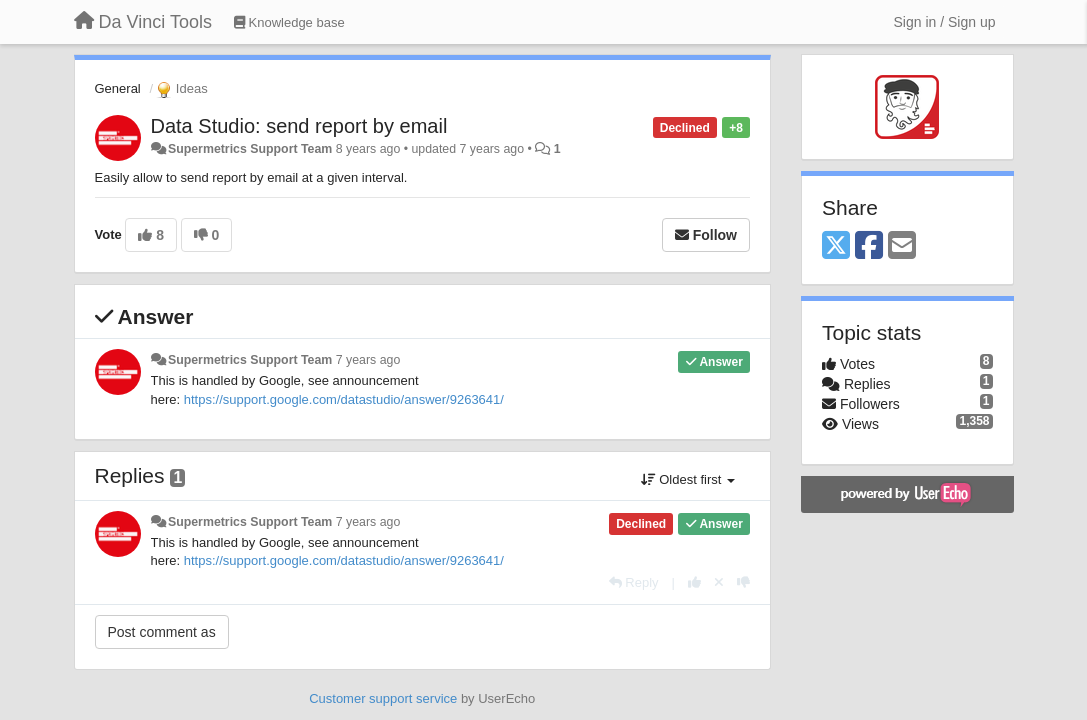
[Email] (902, 246)
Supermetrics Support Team (250, 149)
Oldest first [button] (688, 479)
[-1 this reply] (743, 582)
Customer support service (383, 698)
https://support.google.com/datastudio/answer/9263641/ (344, 399)
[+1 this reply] (694, 582)
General (118, 88)
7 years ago (368, 360)
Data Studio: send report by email (299, 126)
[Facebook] (869, 246)
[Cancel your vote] (719, 582)
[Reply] (634, 582)
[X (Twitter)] (836, 246)
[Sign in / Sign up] (945, 22)
